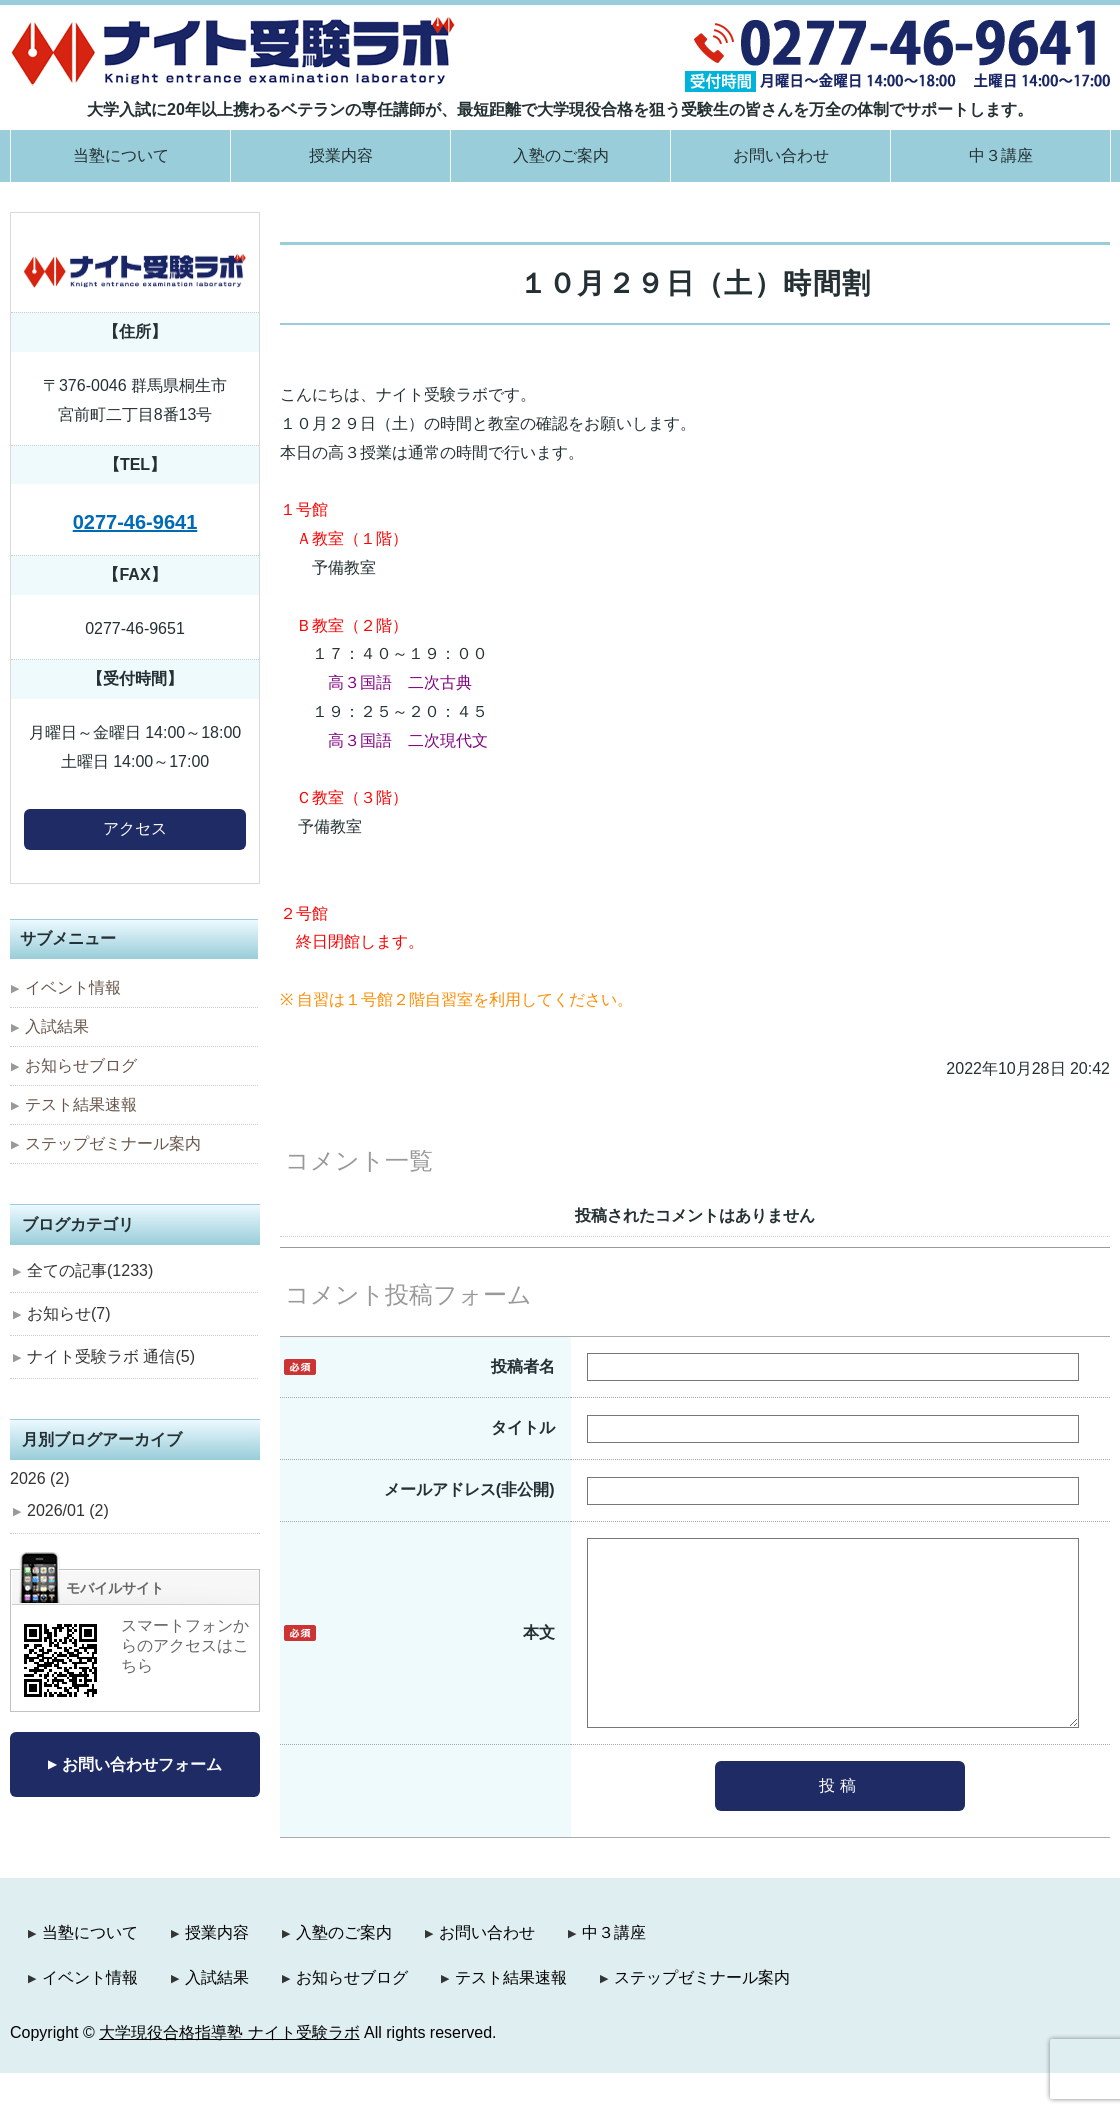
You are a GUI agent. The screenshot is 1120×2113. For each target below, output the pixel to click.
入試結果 (57, 1026)
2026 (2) (40, 1478)
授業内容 (341, 155)
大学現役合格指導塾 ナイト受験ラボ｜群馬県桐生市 (233, 50)
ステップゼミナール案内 (113, 1143)
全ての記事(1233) (90, 1270)
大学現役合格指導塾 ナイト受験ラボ (229, 2072)
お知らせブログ (81, 1065)
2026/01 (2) (68, 1510)
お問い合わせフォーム (142, 1764)
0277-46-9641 (135, 522)
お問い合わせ (781, 155)
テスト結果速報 (81, 1104)
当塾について (121, 155)
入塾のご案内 (561, 155)
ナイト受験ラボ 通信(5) (111, 1356)
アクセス (135, 828)
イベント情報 (73, 987)
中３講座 (1001, 155)
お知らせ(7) (69, 1313)
